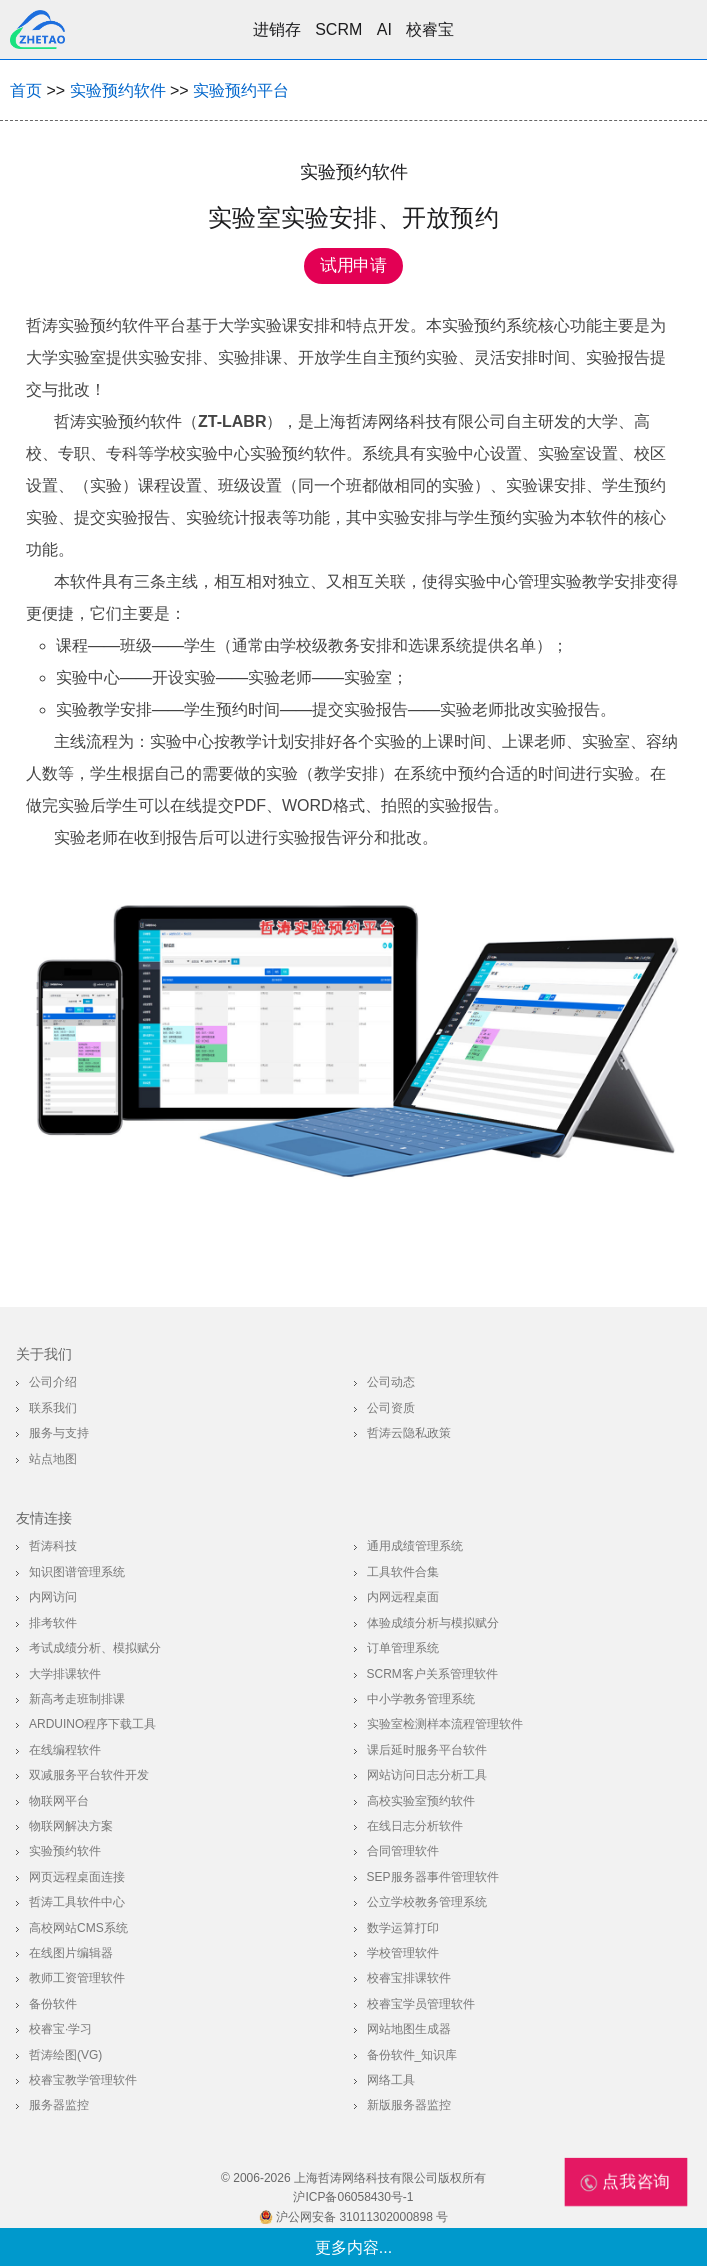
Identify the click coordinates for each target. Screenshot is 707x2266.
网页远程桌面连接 (77, 1877)
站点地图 (53, 1459)
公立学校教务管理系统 (427, 1902)
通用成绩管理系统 (415, 1546)
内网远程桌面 (403, 1597)
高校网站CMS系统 (78, 1928)
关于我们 (44, 1354)
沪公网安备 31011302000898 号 (353, 2217)
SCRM (338, 29)
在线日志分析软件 (415, 1826)
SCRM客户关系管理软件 (432, 1674)
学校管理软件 (403, 1953)
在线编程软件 (65, 1750)
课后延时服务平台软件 (427, 1750)
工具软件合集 (403, 1572)
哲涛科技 (53, 1546)
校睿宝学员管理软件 (421, 2004)
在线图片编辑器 (71, 1953)
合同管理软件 (403, 1851)
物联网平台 (59, 1801)
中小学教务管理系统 (421, 1699)
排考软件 (53, 1623)
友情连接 (44, 1518)
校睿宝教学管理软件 (83, 2080)
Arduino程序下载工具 (92, 1724)
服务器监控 (59, 2105)
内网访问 (53, 1597)
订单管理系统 (403, 1648)
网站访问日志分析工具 (427, 1775)
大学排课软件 (65, 1674)
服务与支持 (59, 1433)
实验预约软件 (118, 90)
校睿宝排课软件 (409, 1978)
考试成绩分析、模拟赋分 (95, 1648)
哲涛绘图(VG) (65, 2055)
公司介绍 (53, 1382)
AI (384, 29)
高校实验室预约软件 (421, 1801)
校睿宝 (430, 29)
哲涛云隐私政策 (409, 1433)
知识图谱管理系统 (77, 1572)
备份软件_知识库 (412, 2055)
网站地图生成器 (409, 2029)
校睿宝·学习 (60, 2029)
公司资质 (391, 1408)
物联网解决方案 (71, 1826)
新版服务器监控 (409, 2105)
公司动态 (391, 1382)
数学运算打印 (403, 1928)
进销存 (277, 29)
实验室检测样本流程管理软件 (445, 1724)
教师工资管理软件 (77, 1978)
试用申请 (353, 265)
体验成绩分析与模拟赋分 (433, 1623)
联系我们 (53, 1408)
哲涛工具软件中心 (77, 1902)
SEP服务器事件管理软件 (433, 1877)
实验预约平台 (241, 90)
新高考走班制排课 (77, 1699)
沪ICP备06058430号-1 (353, 2197)
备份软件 (53, 2004)
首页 (26, 90)
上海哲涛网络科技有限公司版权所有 (390, 2178)
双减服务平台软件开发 (89, 1775)
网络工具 (391, 2080)
